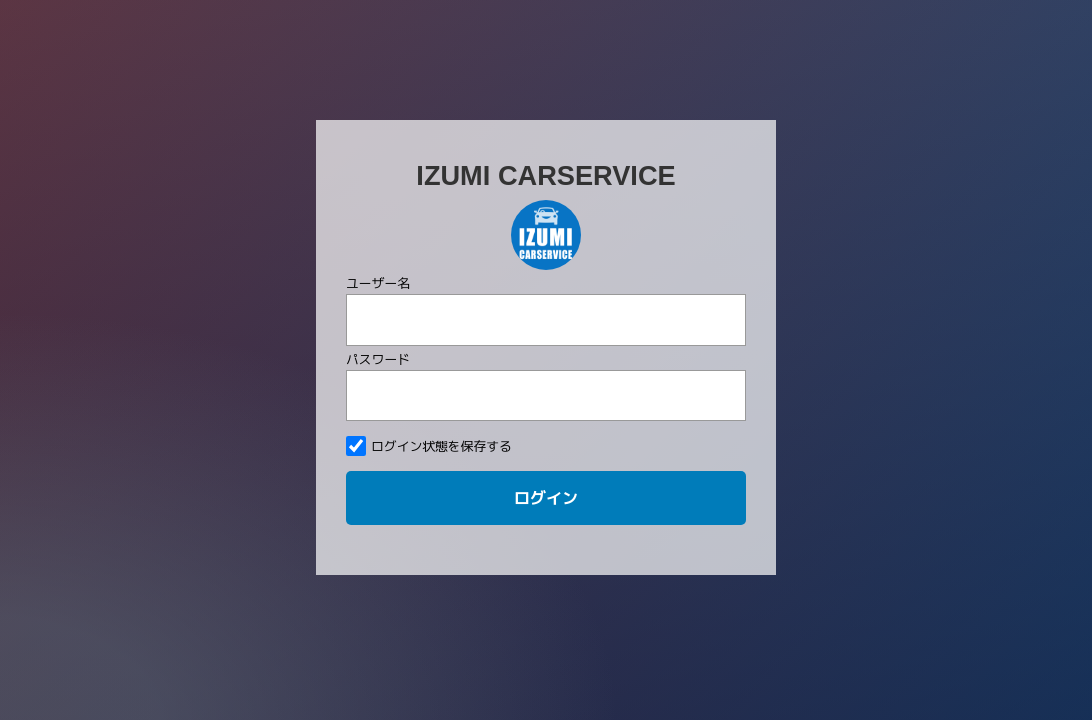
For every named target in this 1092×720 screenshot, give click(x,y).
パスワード (378, 282)
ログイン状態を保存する (429, 370)
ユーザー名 (378, 207)
